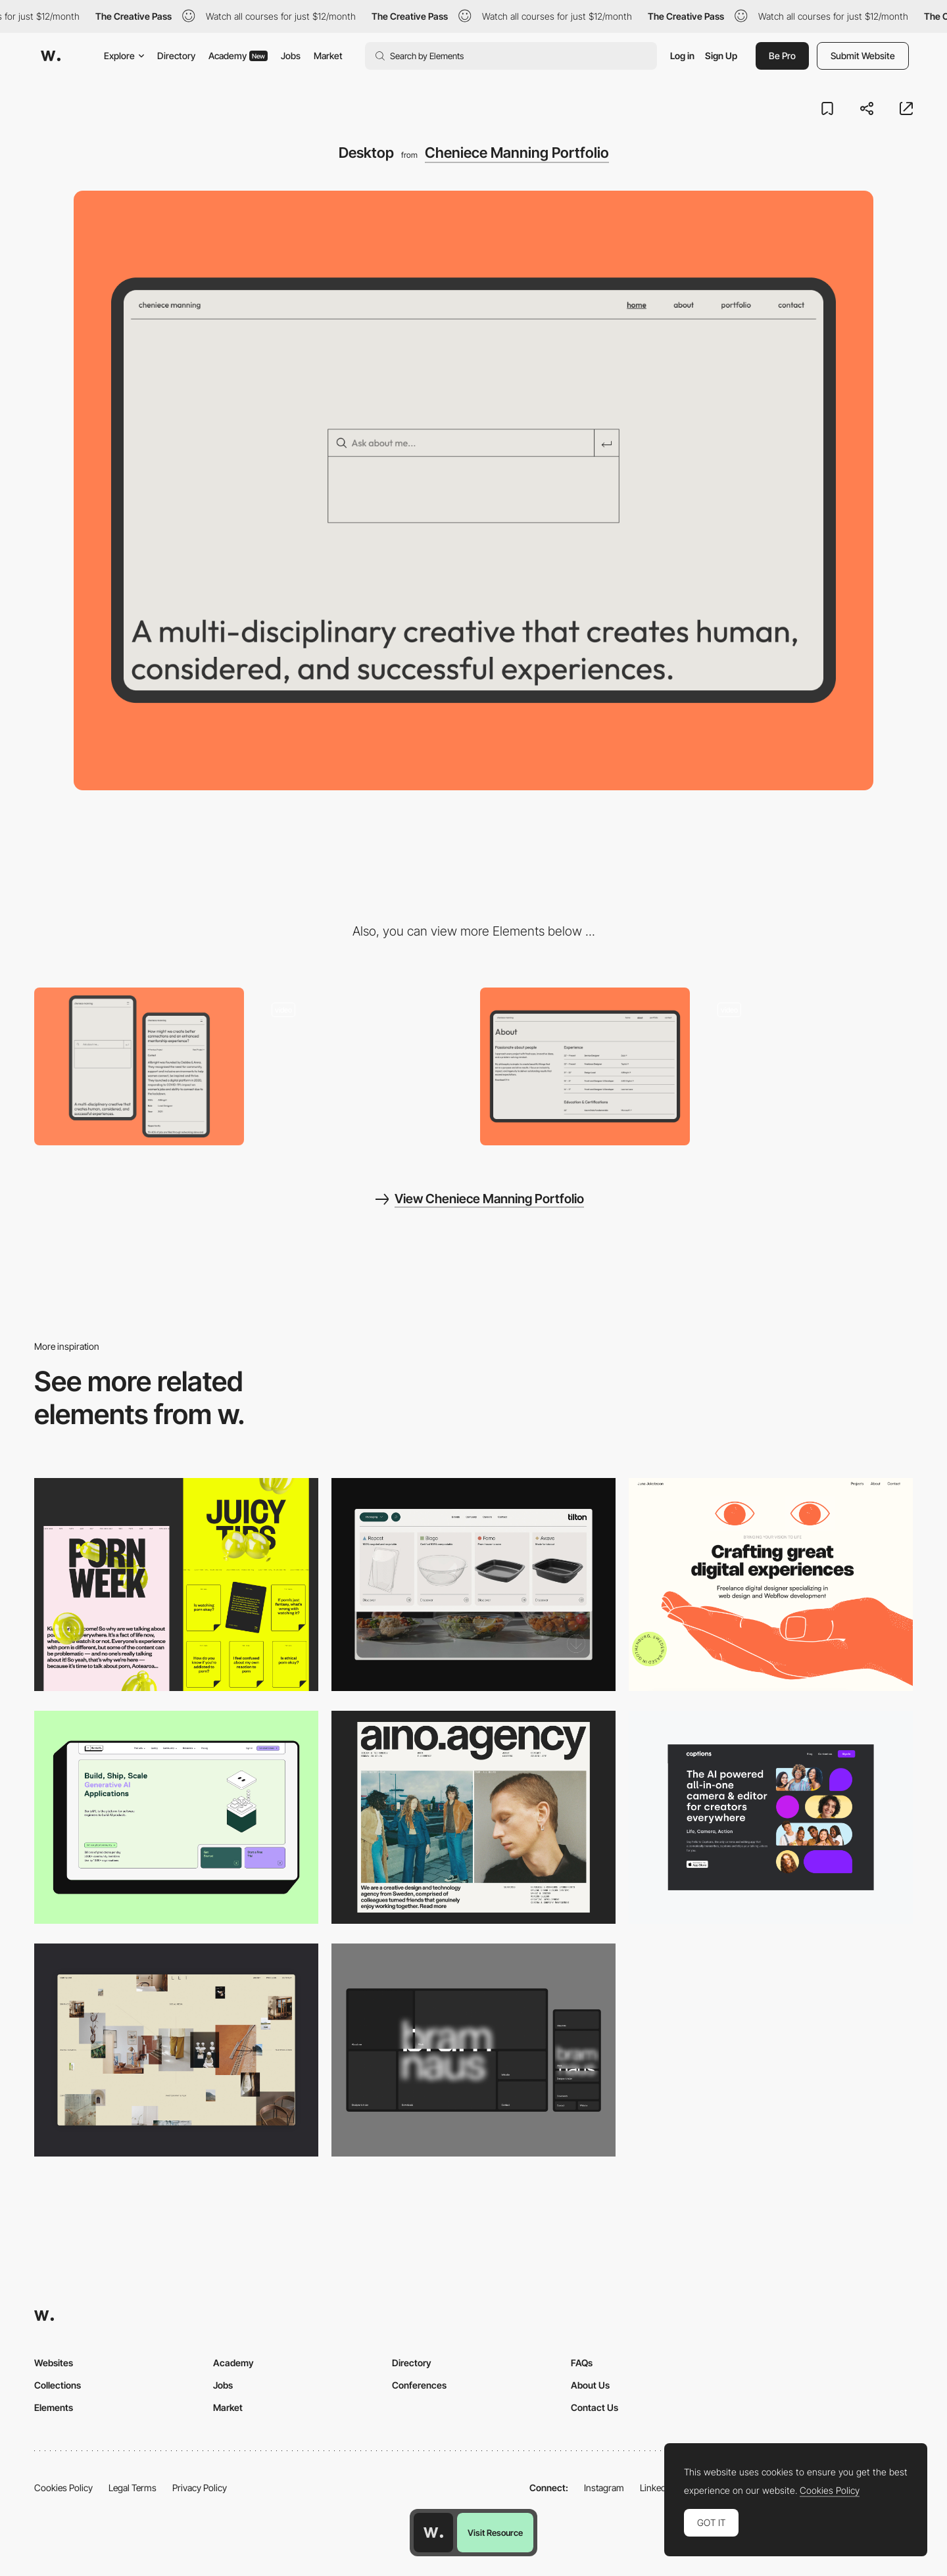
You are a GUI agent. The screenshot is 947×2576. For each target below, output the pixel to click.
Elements (53, 2407)
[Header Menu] (473, 1584)
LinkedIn (656, 2487)
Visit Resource (495, 2532)
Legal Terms (133, 2487)
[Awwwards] (51, 56)
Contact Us (594, 2407)
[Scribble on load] (808, 1066)
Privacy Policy (199, 2487)
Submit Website (863, 55)
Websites (53, 2362)
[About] (585, 1066)
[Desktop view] (176, 1584)
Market (328, 55)
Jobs (291, 55)
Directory (176, 55)
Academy (238, 55)
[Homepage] (362, 1066)
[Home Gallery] (176, 2050)
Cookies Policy (63, 2487)
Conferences (419, 2385)
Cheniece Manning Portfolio (517, 152)
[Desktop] (771, 1584)
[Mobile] (139, 1066)
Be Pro (782, 55)
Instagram (604, 2487)
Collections (57, 2385)
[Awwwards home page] (433, 2532)
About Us (590, 2385)
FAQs (582, 2362)
